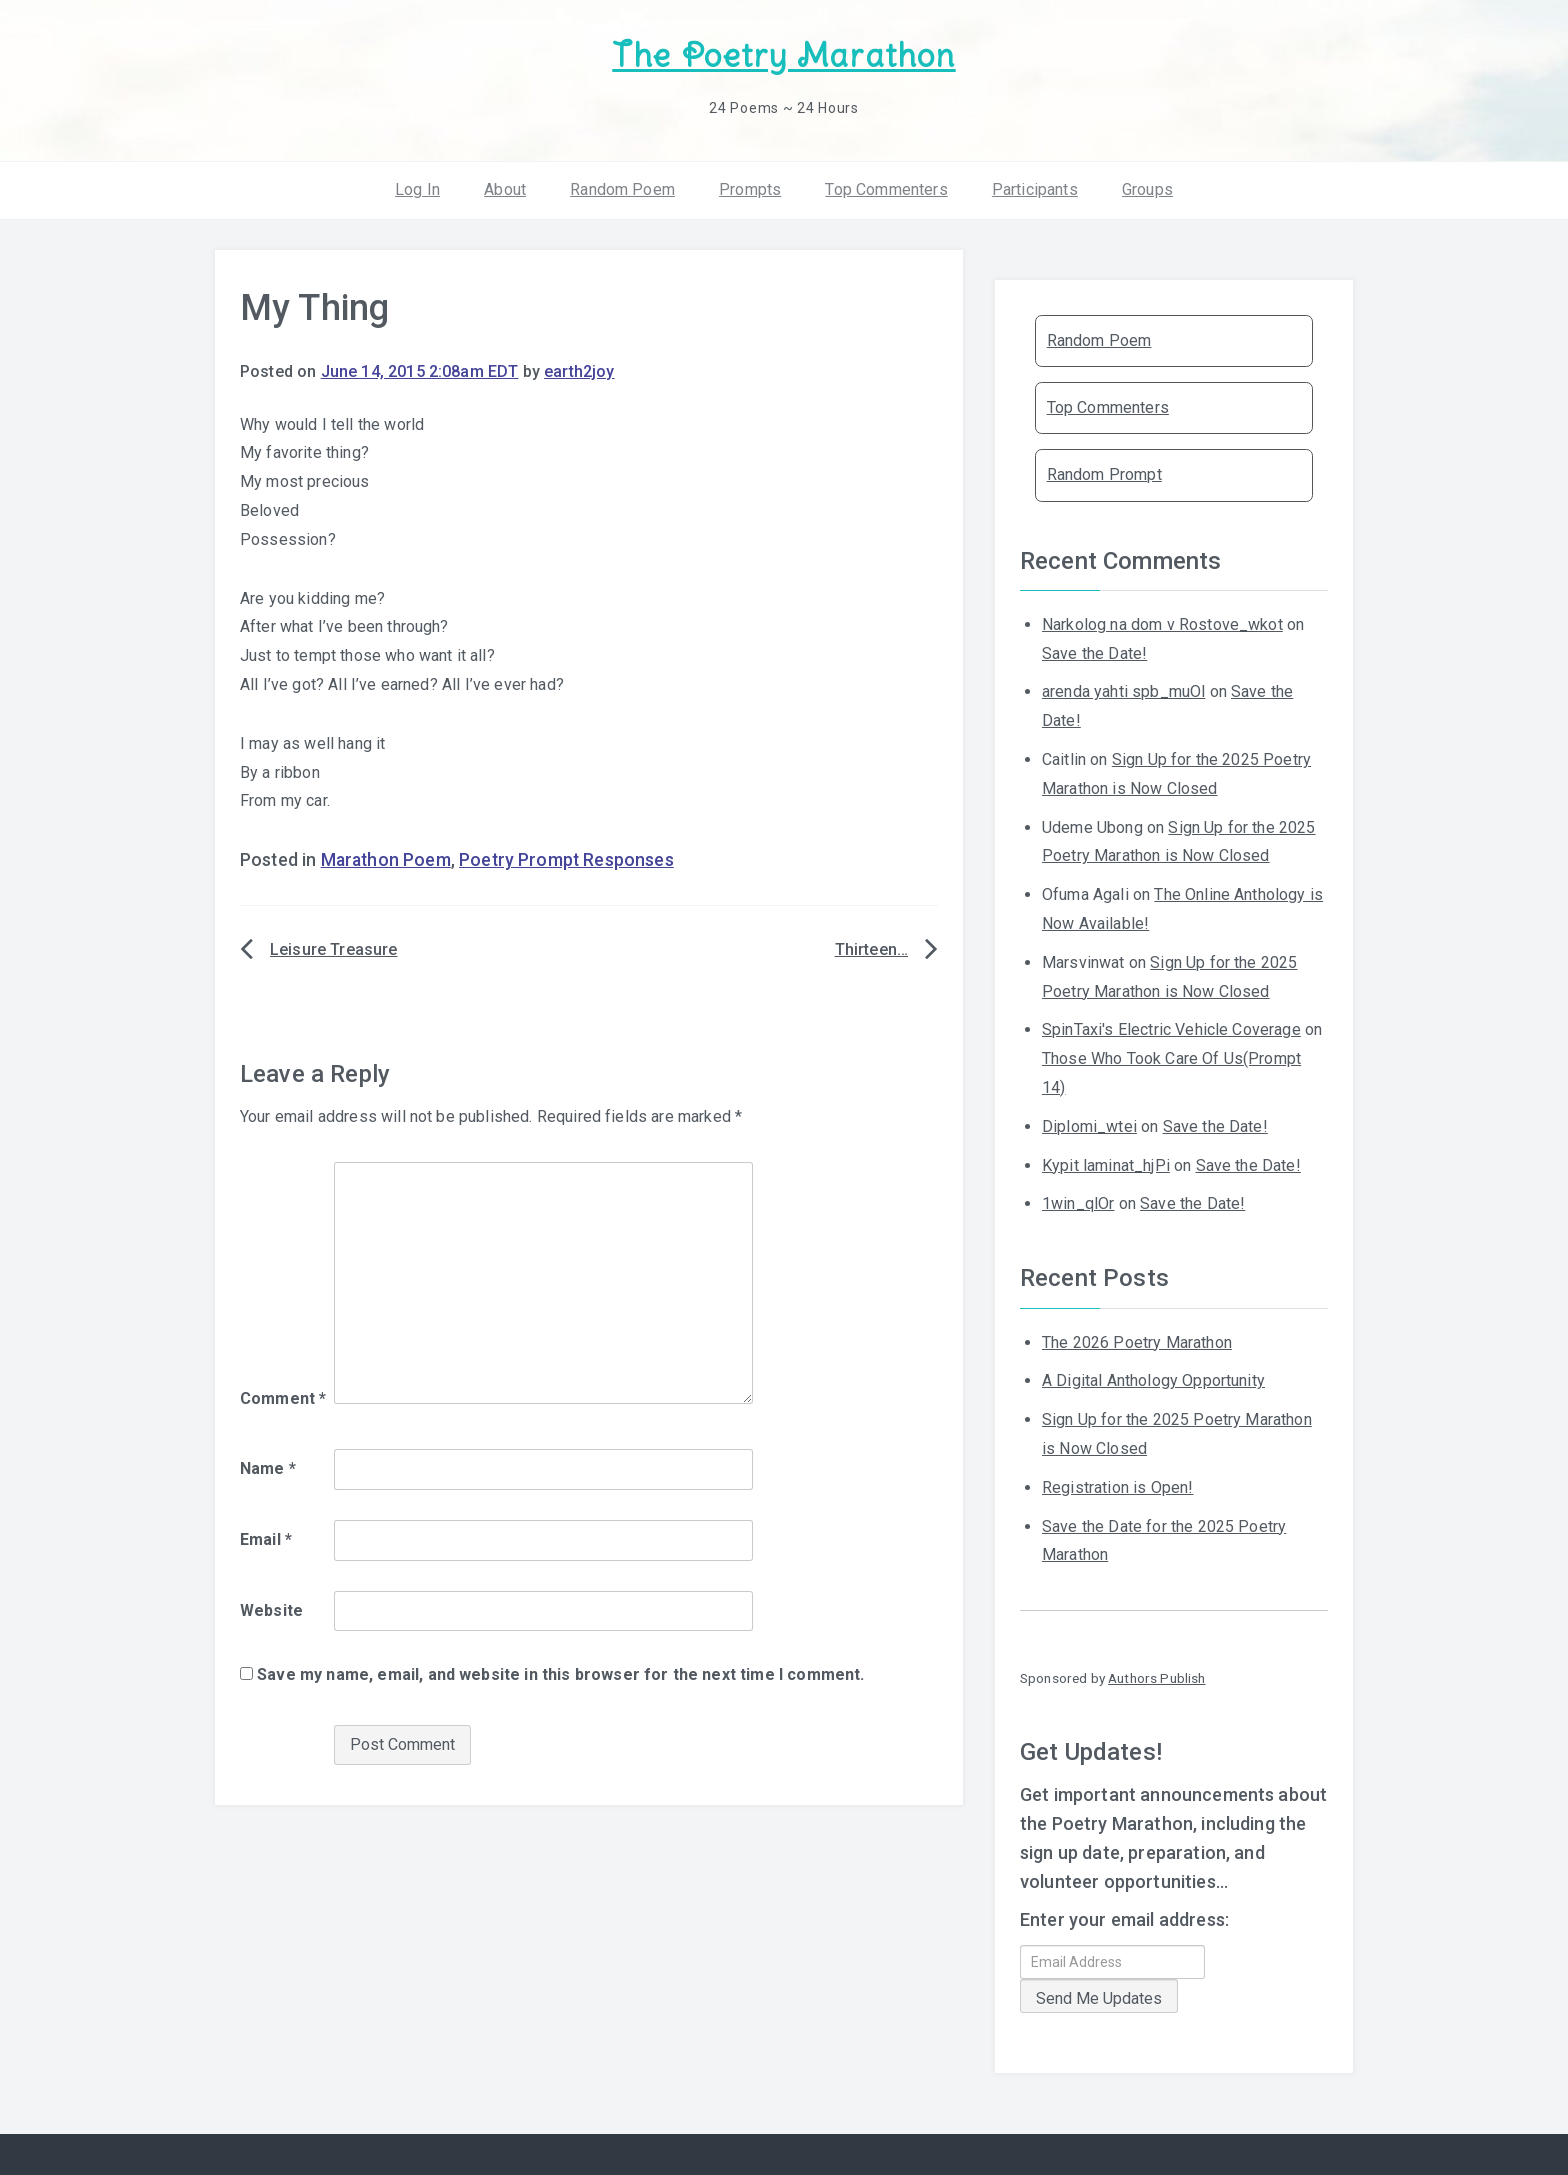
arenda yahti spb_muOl (1123, 691)
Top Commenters (886, 189)
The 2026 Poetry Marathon (1137, 1342)
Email (266, 1539)
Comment (283, 1398)
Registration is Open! (1117, 1487)
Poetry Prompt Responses (566, 860)
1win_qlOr (1078, 1203)
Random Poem (622, 189)
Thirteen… (871, 949)
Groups (1147, 189)
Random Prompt (1104, 474)
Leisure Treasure (334, 949)
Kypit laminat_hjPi (1106, 1165)
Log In (417, 189)
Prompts (750, 189)
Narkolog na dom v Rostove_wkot (1162, 624)
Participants (1035, 189)
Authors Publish (1156, 1678)
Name (268, 1468)
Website (271, 1610)
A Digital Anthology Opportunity (1153, 1380)
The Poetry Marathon (783, 55)
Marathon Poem (386, 860)
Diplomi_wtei (1089, 1126)
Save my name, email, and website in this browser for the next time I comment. (560, 1674)
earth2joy (579, 371)
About (505, 189)
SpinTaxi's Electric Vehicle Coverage (1171, 1029)
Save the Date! (1094, 653)
